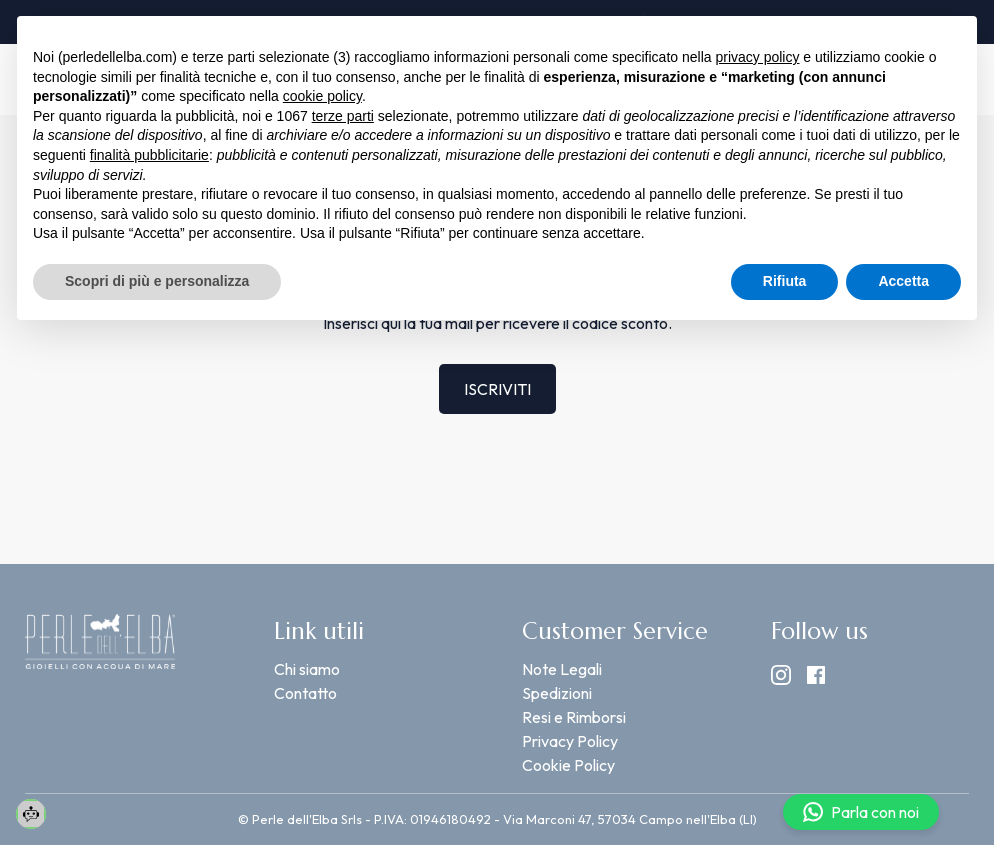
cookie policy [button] (322, 96)
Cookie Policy (568, 765)
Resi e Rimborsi (574, 717)
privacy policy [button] (757, 57)
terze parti (343, 116)
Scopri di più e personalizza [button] (157, 281)
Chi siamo (307, 669)
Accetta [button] (903, 281)
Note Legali (562, 669)
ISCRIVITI (497, 389)
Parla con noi (861, 812)
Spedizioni (557, 693)
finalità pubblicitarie (149, 155)
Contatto (305, 693)
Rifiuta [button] (785, 281)
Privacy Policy (570, 741)
